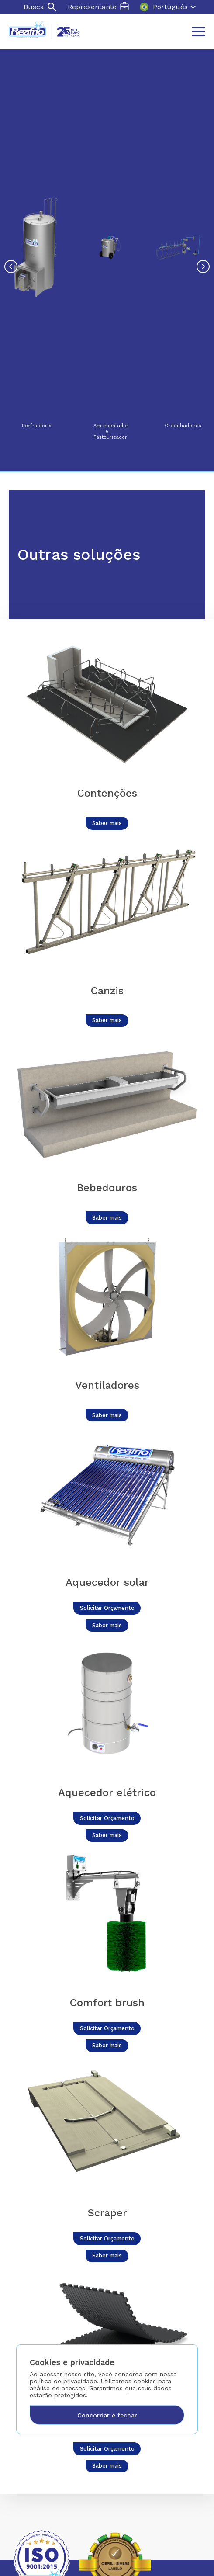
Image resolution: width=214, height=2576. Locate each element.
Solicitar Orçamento (107, 1608)
